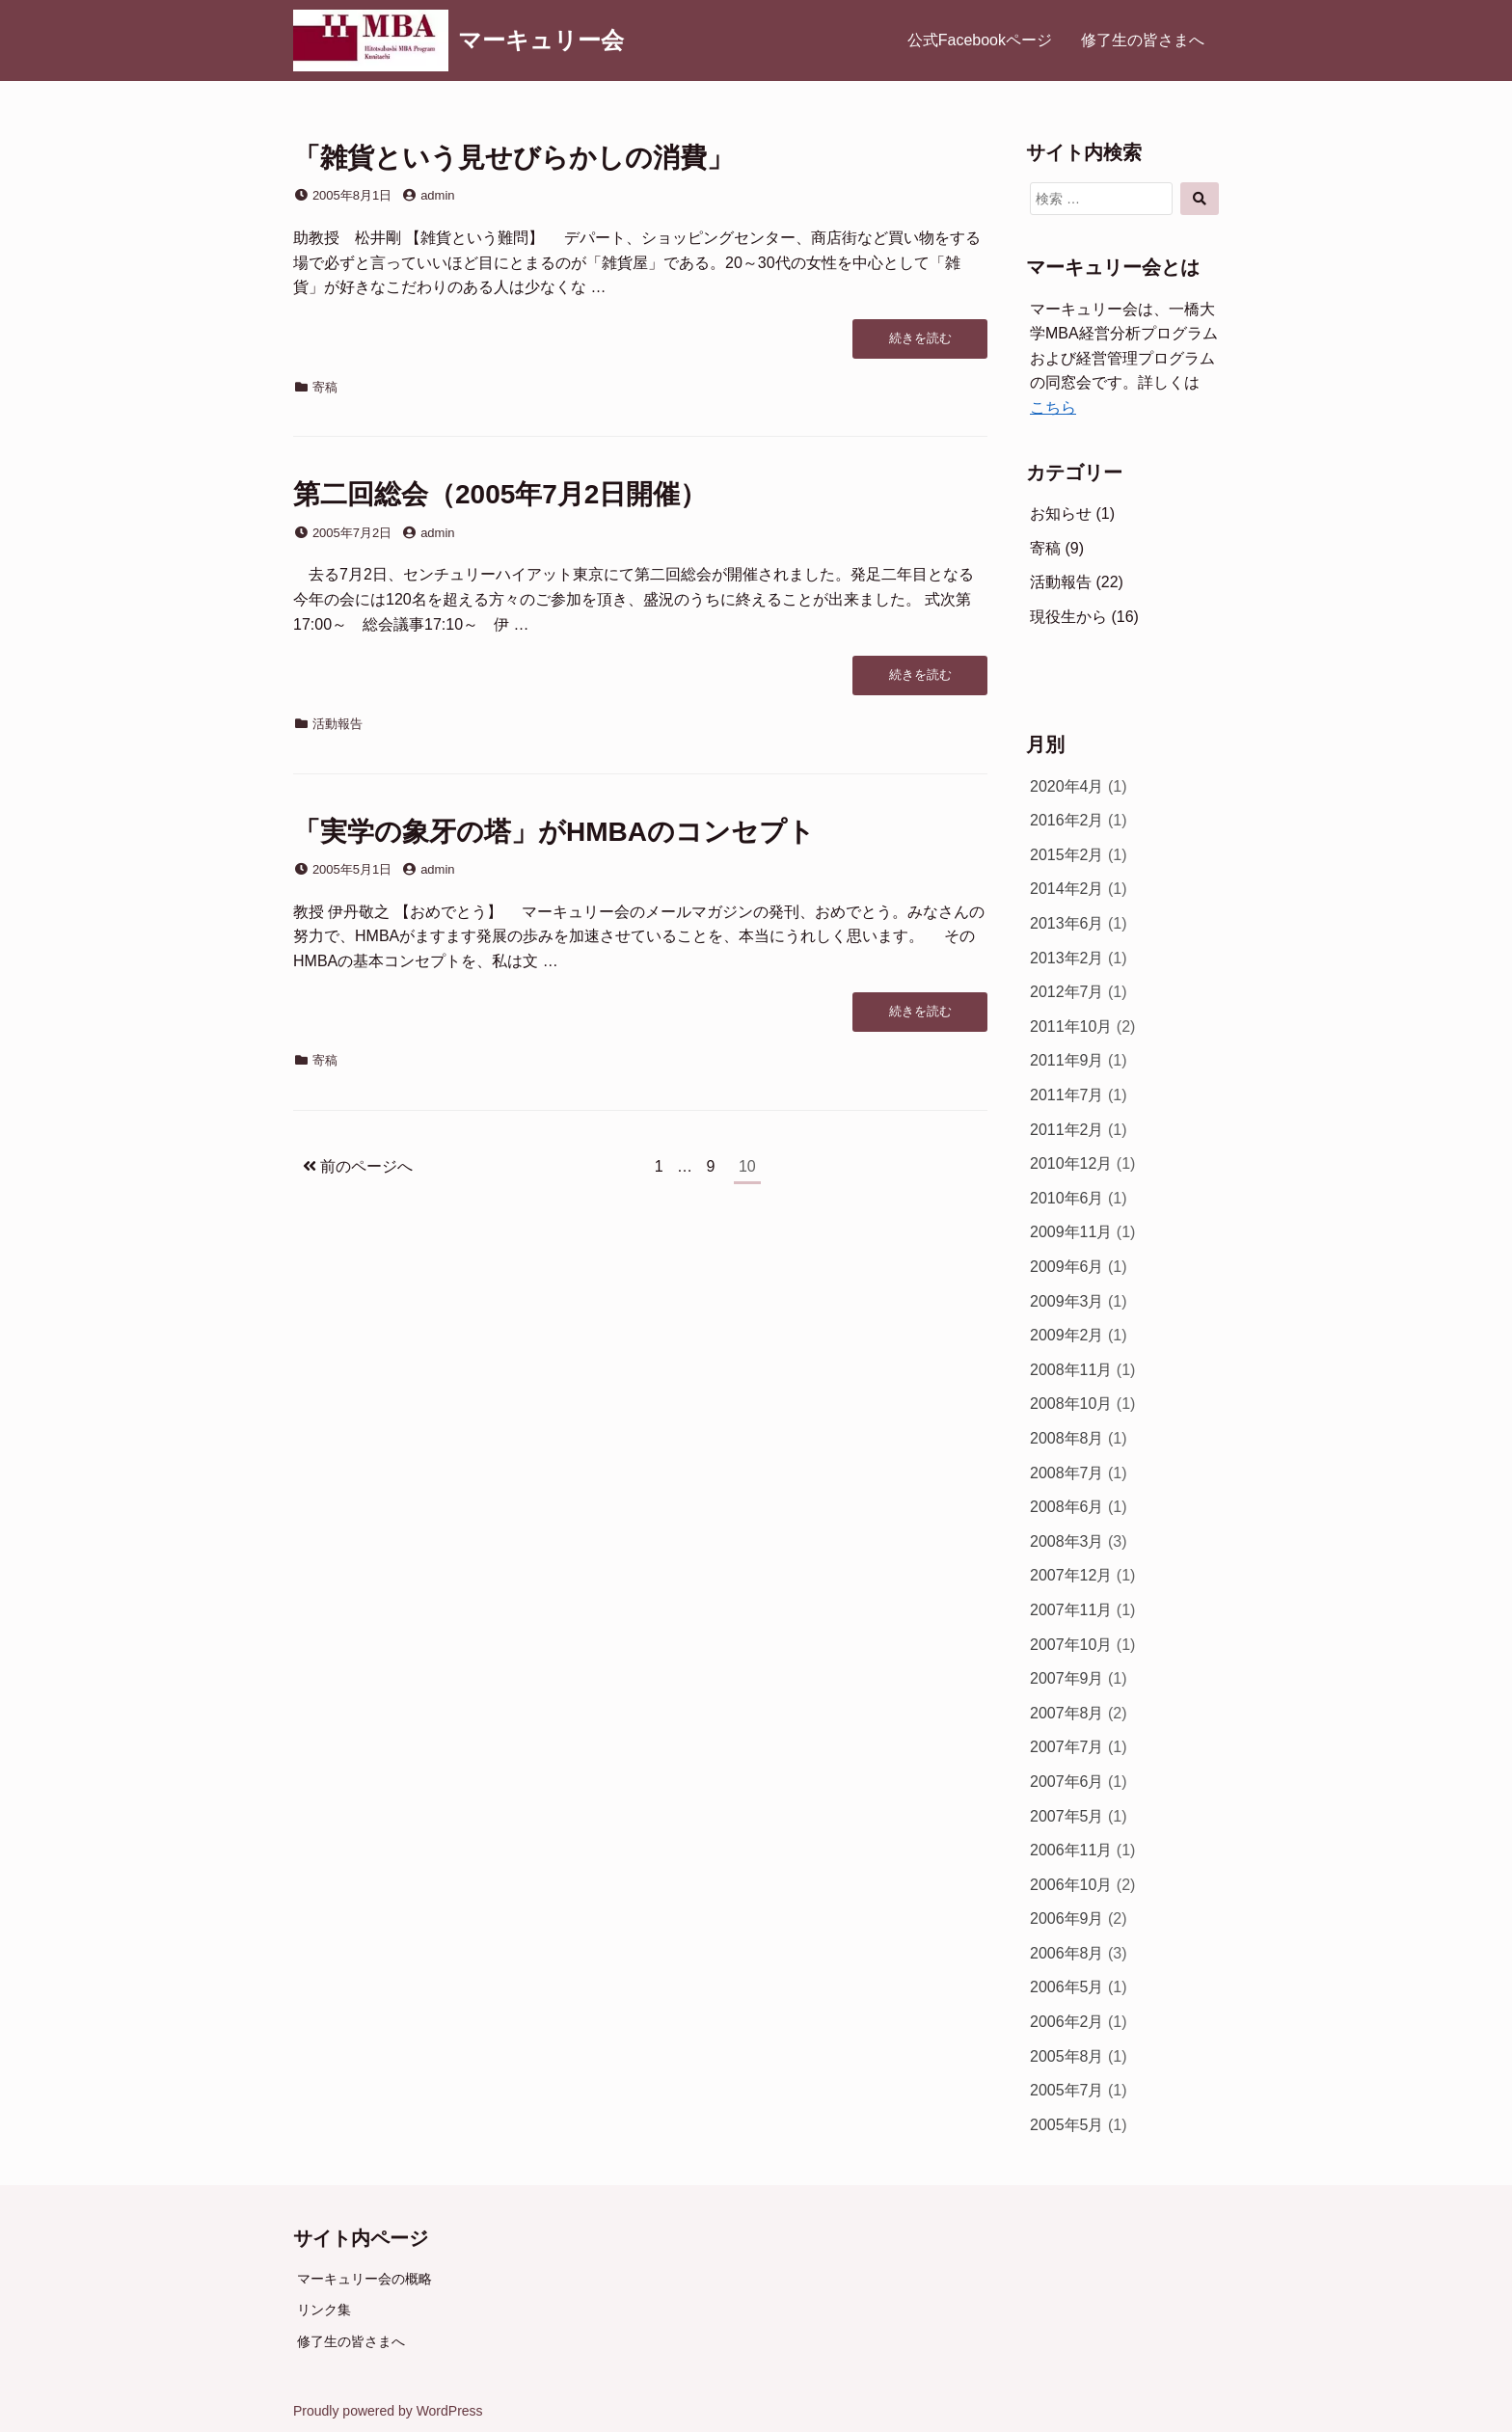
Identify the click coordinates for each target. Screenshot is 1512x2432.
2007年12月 (1071, 1575)
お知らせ (1061, 513)
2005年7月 (1067, 2090)
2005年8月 (1067, 2056)
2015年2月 (1067, 855)
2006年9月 (1067, 1918)
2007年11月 (1071, 1610)
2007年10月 (1071, 1644)
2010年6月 (1067, 1198)
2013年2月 (1067, 958)
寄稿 (325, 387)
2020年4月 (1067, 786)
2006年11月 (1071, 1850)
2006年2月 (1067, 2021)
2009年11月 (1071, 1232)
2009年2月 (1067, 1335)
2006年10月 (1071, 1885)
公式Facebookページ (979, 40)
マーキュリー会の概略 (364, 2278)
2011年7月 (1067, 1095)
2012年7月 (1067, 992)
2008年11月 (1071, 1370)
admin (437, 195)
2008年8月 (1067, 1438)
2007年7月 (1067, 1747)
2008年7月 (1067, 1473)
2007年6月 (1067, 1781)
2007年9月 (1067, 1678)
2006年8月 (1067, 1953)
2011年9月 (1067, 1060)
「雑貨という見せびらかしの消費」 (513, 158)
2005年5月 (1067, 2125)
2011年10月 (1071, 1026)
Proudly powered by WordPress (388, 2410)
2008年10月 (1071, 1403)
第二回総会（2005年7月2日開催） (500, 494)
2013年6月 (1067, 923)
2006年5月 (1067, 1987)
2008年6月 (1067, 1507)
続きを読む (920, 343)
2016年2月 (1067, 820)
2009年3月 (1067, 1301)
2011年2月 (1067, 1129)
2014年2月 (1067, 888)
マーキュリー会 (541, 40)
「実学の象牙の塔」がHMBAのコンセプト (554, 832)
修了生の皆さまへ (1142, 40)
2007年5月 (1067, 1816)
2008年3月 (1067, 1541)
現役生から (1068, 616)
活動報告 (337, 723)
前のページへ (358, 1166)
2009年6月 (1067, 1266)
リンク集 (324, 2309)
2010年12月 (1071, 1163)
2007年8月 (1067, 1713)
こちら (1053, 407)
